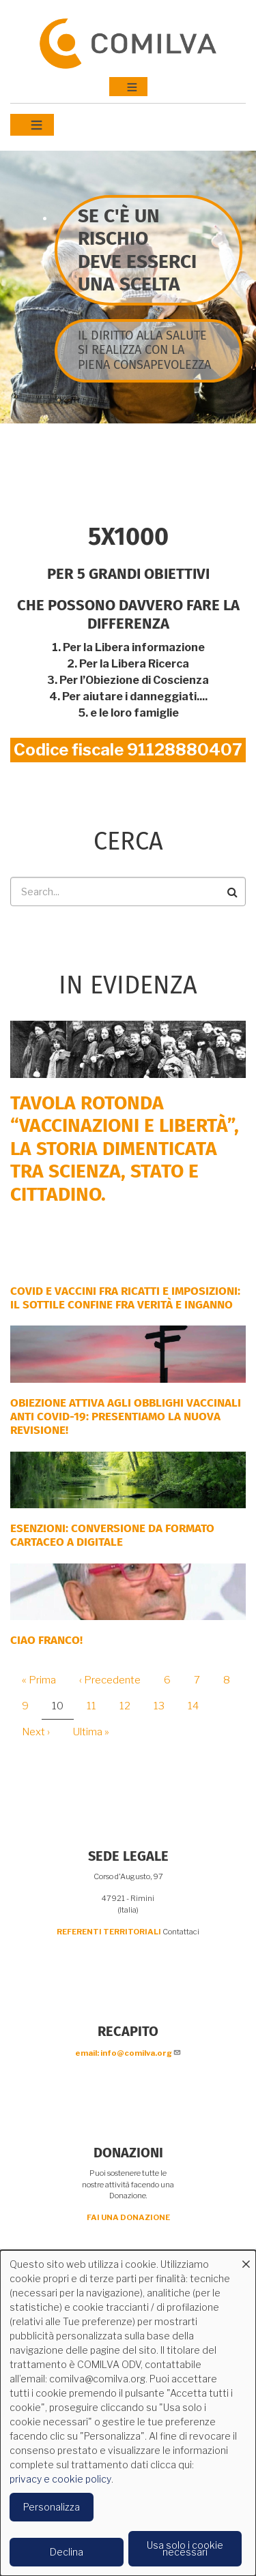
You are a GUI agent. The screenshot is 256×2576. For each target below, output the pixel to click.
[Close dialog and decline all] (246, 2258)
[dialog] (128, 2413)
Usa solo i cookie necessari (185, 2548)
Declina (66, 2552)
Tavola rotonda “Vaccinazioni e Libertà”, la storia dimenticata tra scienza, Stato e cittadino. (124, 1148)
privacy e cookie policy (60, 2479)
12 (130, 1706)
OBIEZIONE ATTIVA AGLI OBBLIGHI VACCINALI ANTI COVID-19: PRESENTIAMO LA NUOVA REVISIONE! (125, 1417)
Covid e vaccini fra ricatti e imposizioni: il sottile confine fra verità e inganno (125, 1298)
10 (63, 1710)
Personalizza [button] (51, 2507)
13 (164, 1706)
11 (96, 1706)
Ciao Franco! (46, 1640)
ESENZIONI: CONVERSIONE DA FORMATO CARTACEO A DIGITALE (112, 1535)
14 (198, 1706)
